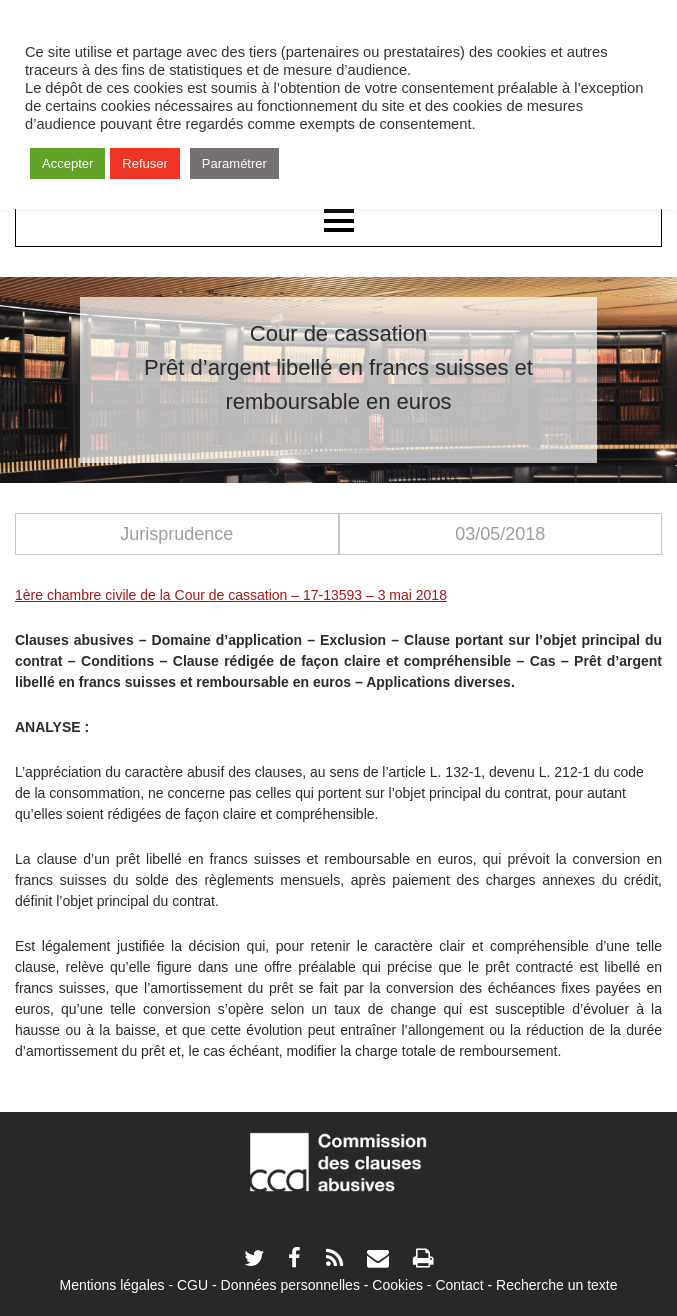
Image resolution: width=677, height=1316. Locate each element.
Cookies (397, 1285)
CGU (192, 1285)
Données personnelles (290, 1285)
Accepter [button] (67, 163)
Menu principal (338, 222)
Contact (459, 1285)
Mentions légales (111, 1285)
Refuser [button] (145, 163)
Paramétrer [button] (234, 163)
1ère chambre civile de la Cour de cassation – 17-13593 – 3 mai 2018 (231, 595)
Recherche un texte (556, 1285)
